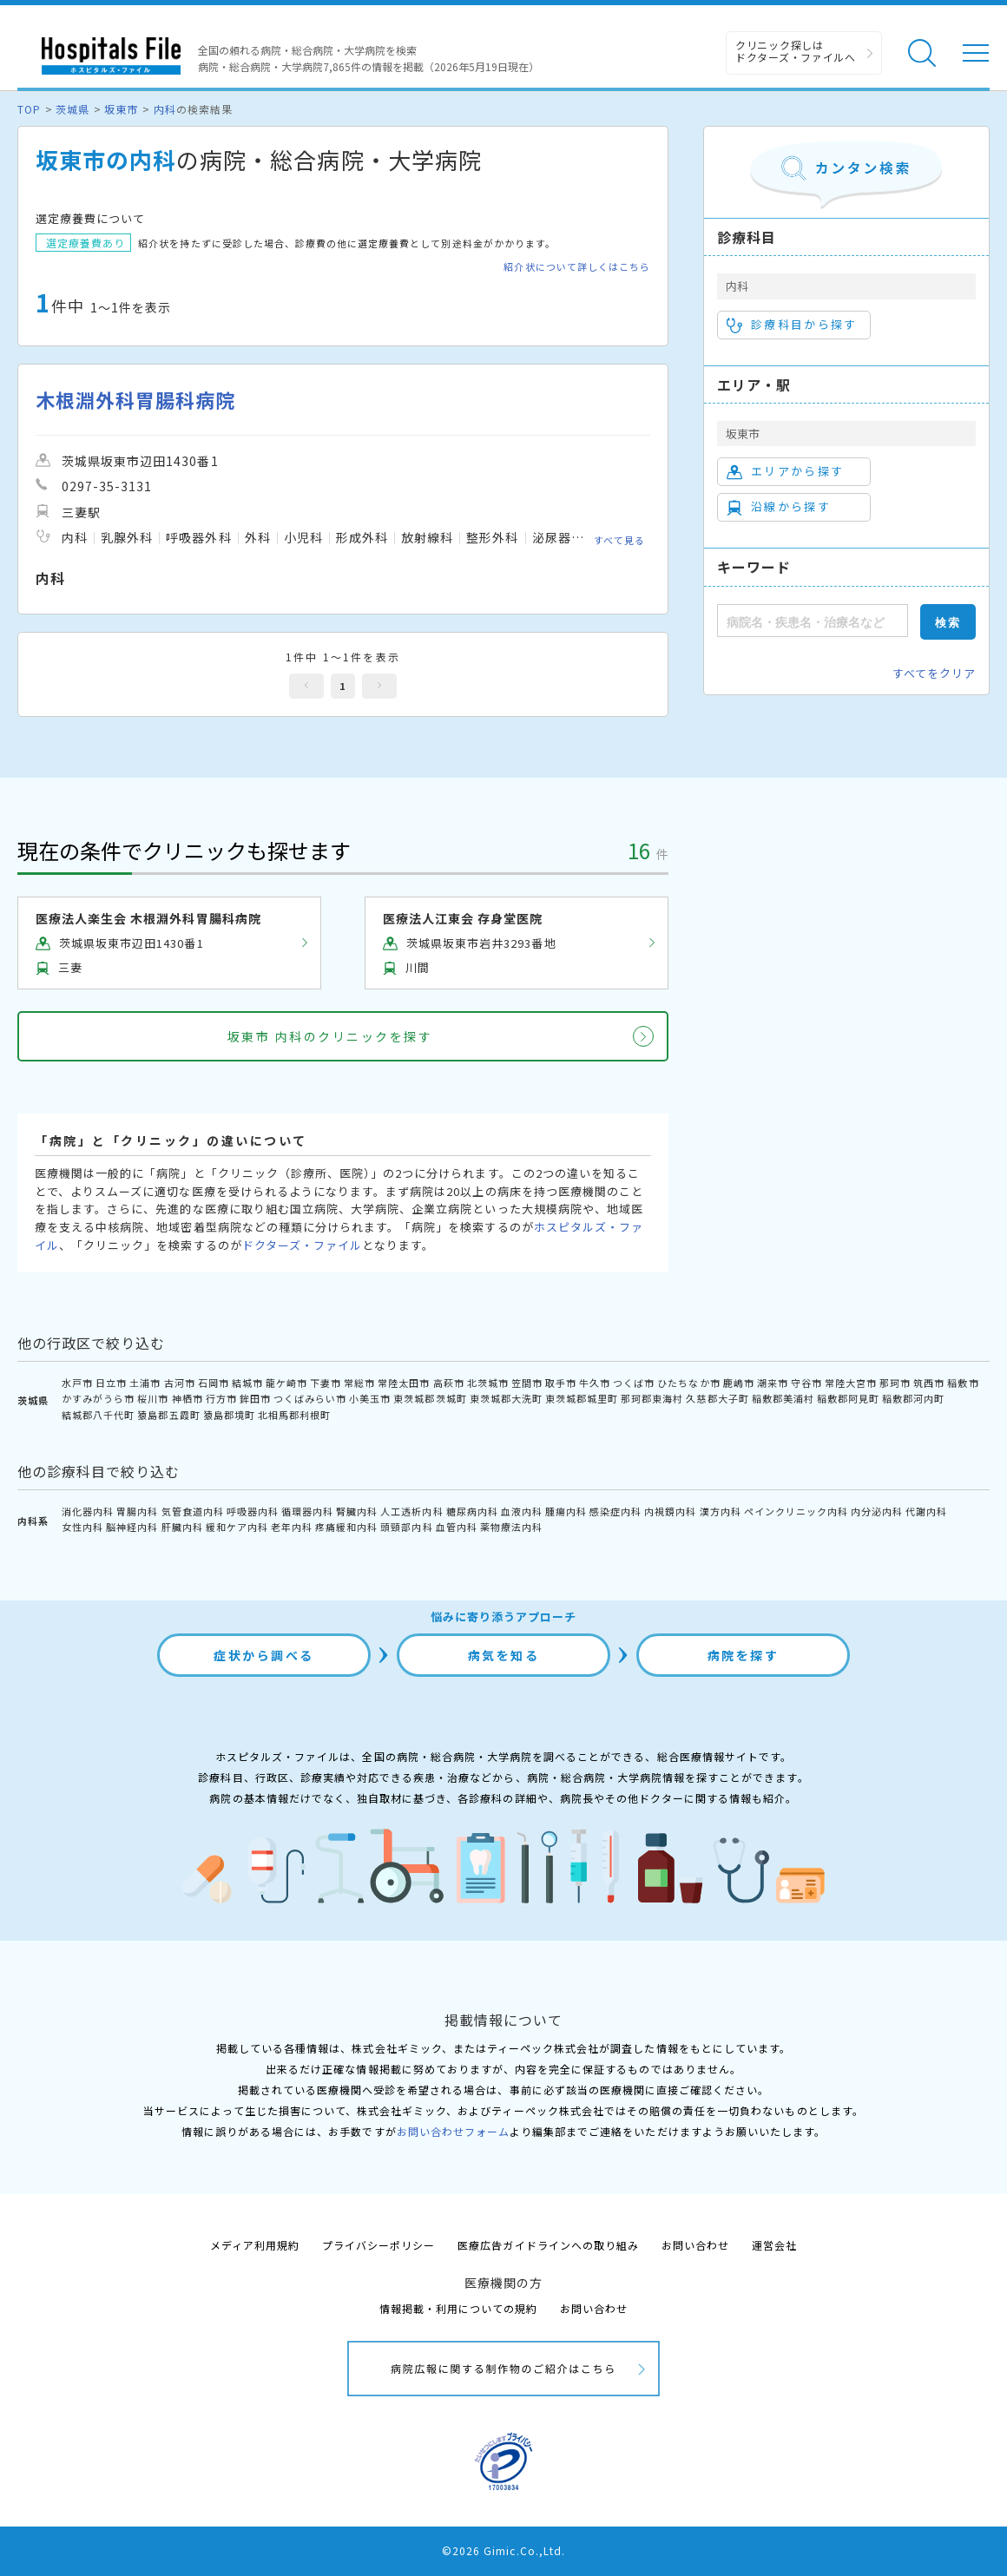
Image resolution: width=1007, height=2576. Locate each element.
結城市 (247, 1383)
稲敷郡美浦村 (783, 1398)
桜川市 (152, 1398)
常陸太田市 (404, 1383)
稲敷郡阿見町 (848, 1398)
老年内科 (292, 1527)
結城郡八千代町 (98, 1415)
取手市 (560, 1383)
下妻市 (325, 1383)
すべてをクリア (934, 673)
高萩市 (448, 1383)
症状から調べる (264, 1655)
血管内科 (456, 1527)
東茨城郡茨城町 (429, 1398)
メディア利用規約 (254, 2245)
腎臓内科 (357, 1511)
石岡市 (213, 1383)
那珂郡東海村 (652, 1398)
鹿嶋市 (738, 1383)
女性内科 (82, 1527)
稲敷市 (962, 1383)
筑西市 (928, 1383)
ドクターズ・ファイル (302, 1245)
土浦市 (145, 1383)
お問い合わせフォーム (453, 2131)
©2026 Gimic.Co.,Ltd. (503, 2550)
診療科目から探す (792, 324)
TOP (29, 109)
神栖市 (187, 1398)
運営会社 (774, 2245)
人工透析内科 (411, 1511)
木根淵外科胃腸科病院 (135, 399)
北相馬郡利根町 (294, 1415)
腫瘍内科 (566, 1511)
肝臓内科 (182, 1527)
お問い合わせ (695, 2245)
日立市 (111, 1383)
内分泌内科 (877, 1511)
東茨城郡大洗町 (506, 1398)
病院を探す (744, 1655)
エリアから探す (785, 471)
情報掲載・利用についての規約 (458, 2308)
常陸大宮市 (851, 1383)
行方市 (221, 1398)
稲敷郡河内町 (913, 1398)
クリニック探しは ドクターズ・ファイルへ (795, 50)
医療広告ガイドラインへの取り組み (548, 2245)
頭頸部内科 (406, 1527)
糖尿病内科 (472, 1511)
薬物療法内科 (511, 1527)
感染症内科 (615, 1511)
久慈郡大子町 (717, 1398)
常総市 (359, 1383)
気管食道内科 (192, 1511)
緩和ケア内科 (237, 1527)
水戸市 (77, 1383)
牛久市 (594, 1383)
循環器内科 (307, 1511)
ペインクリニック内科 (796, 1511)
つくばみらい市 (309, 1398)
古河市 (179, 1383)
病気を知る (504, 1655)
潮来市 (772, 1383)
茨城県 (72, 109)
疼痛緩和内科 (346, 1527)
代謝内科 (926, 1511)
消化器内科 (88, 1511)
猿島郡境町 (229, 1415)
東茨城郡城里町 (581, 1398)
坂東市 (121, 109)
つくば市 (634, 1383)
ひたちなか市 (688, 1383)
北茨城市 (488, 1383)
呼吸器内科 (253, 1511)
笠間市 (527, 1383)
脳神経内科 (132, 1527)
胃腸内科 (137, 1511)
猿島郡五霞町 (168, 1415)
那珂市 (895, 1383)
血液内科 (522, 1511)
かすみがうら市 (98, 1398)
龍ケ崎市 (286, 1383)
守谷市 (806, 1383)
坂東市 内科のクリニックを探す (330, 1036)
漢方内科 (720, 1511)
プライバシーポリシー (378, 2245)
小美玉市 (370, 1398)
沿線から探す (779, 507)
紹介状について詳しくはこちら (577, 266)
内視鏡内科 (670, 1511)
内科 (165, 109)
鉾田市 (255, 1398)
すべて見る (619, 540)
